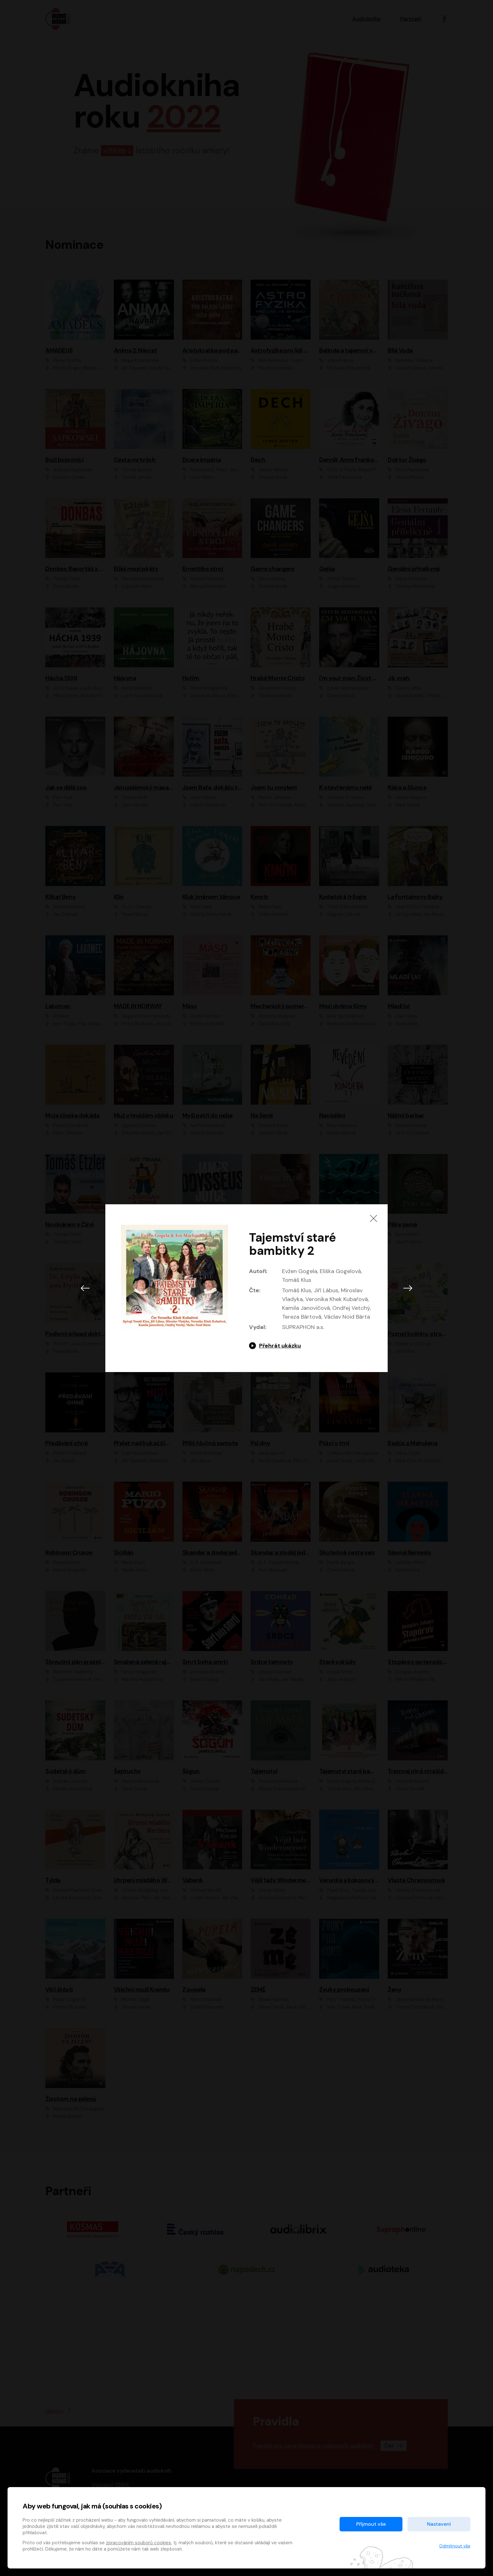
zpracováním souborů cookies (138, 2543)
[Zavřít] (373, 1218)
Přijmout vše (371, 2524)
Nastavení (439, 2524)
